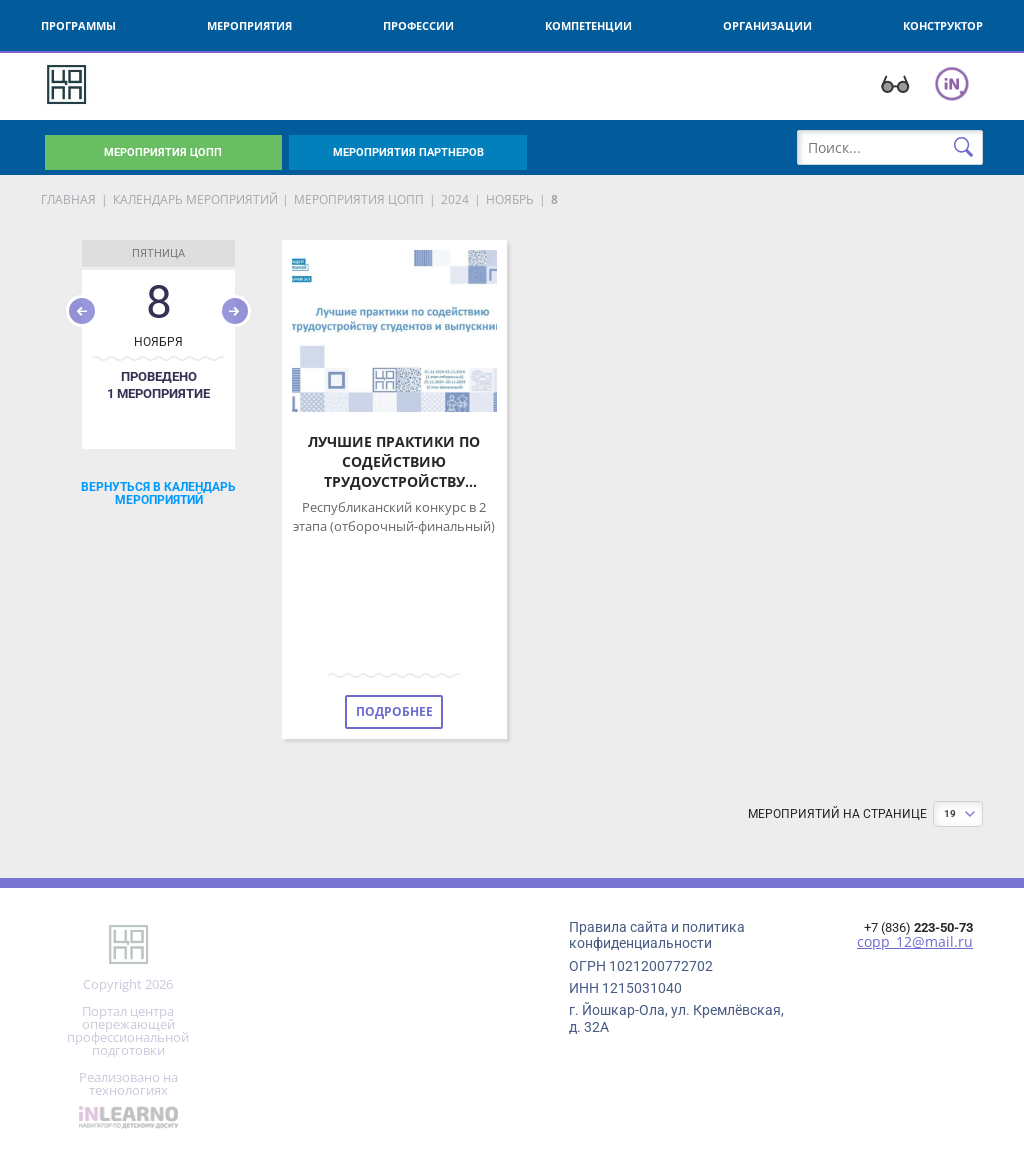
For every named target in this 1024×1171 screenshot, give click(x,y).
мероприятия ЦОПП (359, 199)
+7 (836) (918, 927)
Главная (68, 199)
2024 (455, 199)
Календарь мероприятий (195, 199)
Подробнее (394, 711)
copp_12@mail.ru (915, 942)
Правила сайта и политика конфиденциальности (657, 935)
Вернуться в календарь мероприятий (158, 493)
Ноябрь (510, 199)
